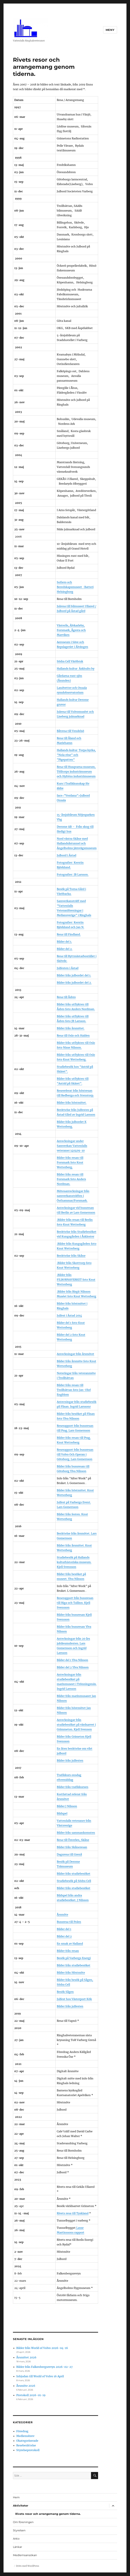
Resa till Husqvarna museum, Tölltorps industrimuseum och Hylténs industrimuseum (76, 771)
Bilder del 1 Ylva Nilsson (72, 1660)
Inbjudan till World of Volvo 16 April (40, 2376)
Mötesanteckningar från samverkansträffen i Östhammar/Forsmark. (73, 1195)
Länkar (17, 2547)
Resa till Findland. (69, 934)
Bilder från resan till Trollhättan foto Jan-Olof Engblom (74, 1389)
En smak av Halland (70, 1943)
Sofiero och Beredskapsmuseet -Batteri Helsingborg (75, 587)
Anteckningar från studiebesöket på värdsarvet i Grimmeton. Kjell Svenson (76, 1724)
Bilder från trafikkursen (72, 1787)
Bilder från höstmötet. (71, 1102)
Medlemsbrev (25, 2436)
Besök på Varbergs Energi (74, 1958)
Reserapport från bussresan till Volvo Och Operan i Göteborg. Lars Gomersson (75, 1454)
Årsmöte (62, 1914)
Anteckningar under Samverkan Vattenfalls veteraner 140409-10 (72, 1145)
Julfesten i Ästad (67, 968)
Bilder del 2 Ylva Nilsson (73, 1667)
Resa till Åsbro (66, 997)
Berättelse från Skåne (71, 1255)
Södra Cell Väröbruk (70, 661)
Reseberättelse (26, 2445)
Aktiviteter (20, 2505)
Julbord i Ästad (66, 855)
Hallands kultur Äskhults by (75, 668)
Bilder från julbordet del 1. (74, 975)
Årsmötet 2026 (26, 2357)
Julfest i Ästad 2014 (69, 1315)
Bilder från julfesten (70, 1760)
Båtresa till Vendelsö (70, 731)
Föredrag (22, 2431)
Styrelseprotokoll (27, 2450)
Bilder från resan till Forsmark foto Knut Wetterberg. (70, 1162)
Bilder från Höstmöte (71, 1972)
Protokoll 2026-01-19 (31, 2395)
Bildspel (62, 1813)
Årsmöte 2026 (25, 2385)
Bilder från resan (68, 1950)
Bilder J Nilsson (67, 1806)
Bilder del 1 (64, 1929)
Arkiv (16, 2538)
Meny (110, 30)
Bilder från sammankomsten (76, 1832)
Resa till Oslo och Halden (73, 1035)
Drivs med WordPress (27, 2566)
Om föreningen (23, 2522)
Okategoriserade (27, 2440)
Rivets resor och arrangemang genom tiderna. (48, 2513)
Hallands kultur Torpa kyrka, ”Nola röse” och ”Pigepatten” (76, 754)
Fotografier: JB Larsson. (73, 874)
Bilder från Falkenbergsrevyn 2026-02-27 (44, 2366)
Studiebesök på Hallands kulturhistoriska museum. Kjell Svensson (74, 1562)
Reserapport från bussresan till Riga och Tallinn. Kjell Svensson (75, 1602)
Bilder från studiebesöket (73, 1873)
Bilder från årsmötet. (70, 1028)
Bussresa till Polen (69, 1921)
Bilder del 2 (64, 1936)
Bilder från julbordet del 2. (74, 982)
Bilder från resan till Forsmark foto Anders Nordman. (71, 1179)
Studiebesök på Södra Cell (74, 1881)
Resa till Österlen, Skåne (73, 1840)
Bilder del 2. (64, 949)
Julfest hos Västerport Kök (74, 1999)
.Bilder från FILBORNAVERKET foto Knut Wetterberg (76, 1279)
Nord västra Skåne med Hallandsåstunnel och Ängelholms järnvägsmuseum (77, 843)
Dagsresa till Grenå (69, 1854)
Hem (16, 2497)
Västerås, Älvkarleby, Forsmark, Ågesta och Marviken (71, 630)
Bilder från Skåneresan (72, 1847)
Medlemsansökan (25, 2555)
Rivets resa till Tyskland (73, 2213)
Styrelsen (19, 2530)
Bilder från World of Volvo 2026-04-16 (42, 2348)
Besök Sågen (65, 1991)
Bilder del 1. (64, 941)
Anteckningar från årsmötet (75, 1354)
